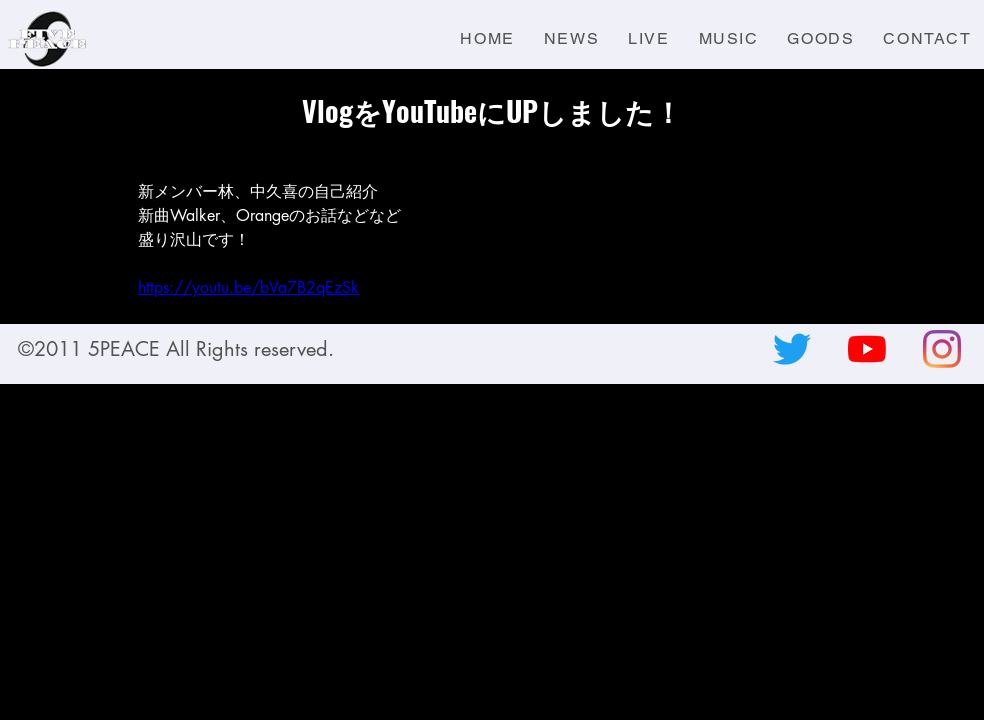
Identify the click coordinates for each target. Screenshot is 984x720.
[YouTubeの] (867, 349)
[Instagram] (942, 349)
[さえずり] (792, 349)
